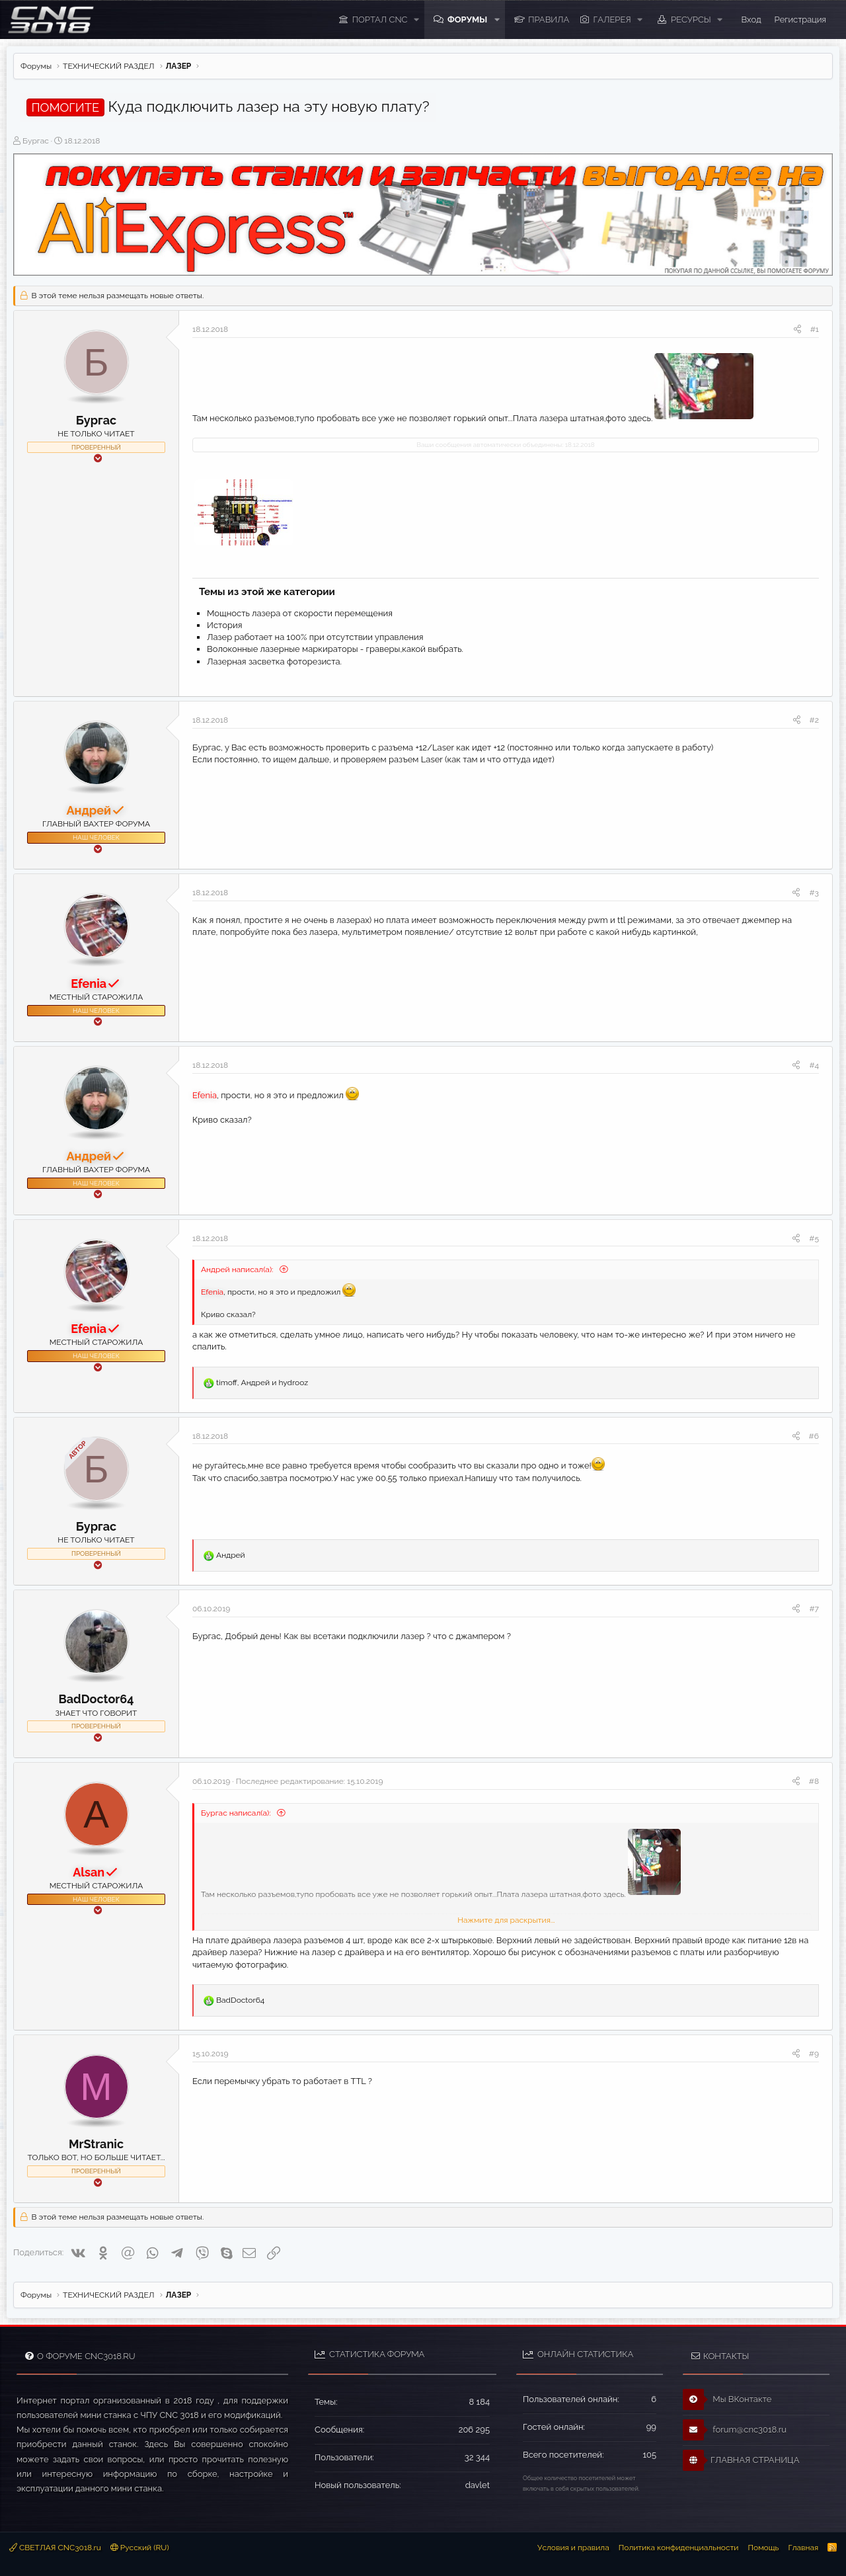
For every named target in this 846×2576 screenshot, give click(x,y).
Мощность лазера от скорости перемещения (300, 613)
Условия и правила (573, 2547)
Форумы (467, 19)
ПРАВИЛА (548, 19)
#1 (814, 329)
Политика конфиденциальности (679, 2547)
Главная (803, 2547)
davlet (477, 2485)
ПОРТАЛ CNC (380, 19)
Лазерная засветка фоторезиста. (274, 661)
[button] (416, 20)
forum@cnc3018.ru (735, 2429)
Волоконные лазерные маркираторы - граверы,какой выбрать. (335, 649)
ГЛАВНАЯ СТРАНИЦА (741, 2460)
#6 (814, 1436)
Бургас (35, 140)
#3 (814, 892)
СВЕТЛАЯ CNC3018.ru (55, 2547)
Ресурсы (691, 19)
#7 (814, 1608)
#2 (814, 720)
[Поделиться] (797, 329)
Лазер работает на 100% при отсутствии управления (315, 637)
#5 (814, 1238)
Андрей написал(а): (238, 1269)
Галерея (612, 19)
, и (262, 1382)
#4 (814, 1065)
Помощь (763, 2547)
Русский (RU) (139, 2547)
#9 (814, 2053)
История (224, 625)
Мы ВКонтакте (727, 2399)
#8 (814, 1781)
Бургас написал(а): (237, 1813)
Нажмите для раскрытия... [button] (506, 1920)
